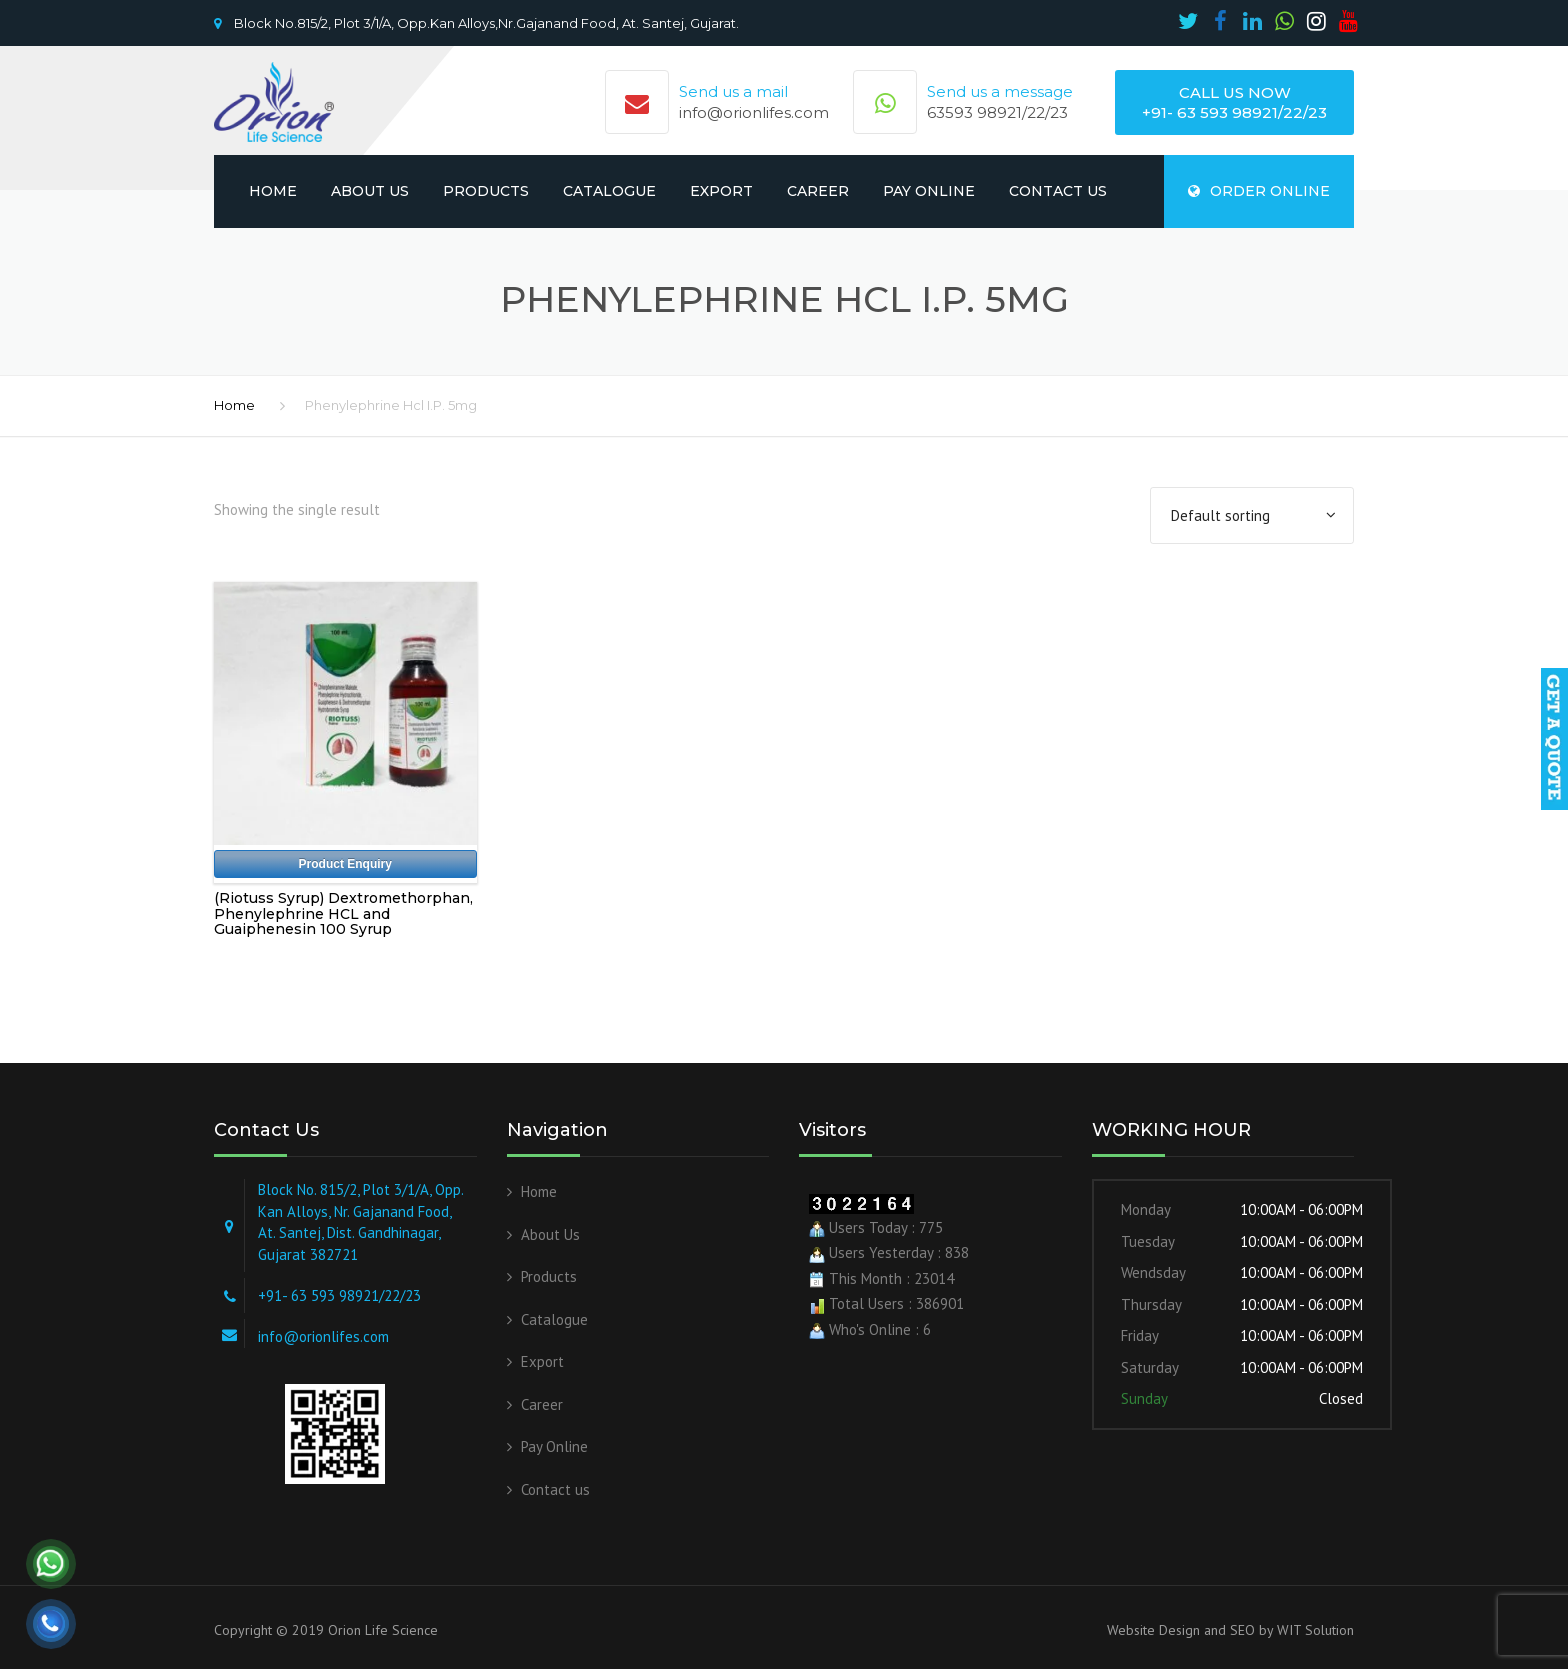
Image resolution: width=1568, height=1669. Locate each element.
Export (721, 191)
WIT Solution (1313, 1630)
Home (273, 191)
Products (486, 191)
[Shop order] (1252, 516)
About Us (370, 191)
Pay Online (929, 191)
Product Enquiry (345, 864)
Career (818, 191)
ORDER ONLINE (1259, 191)
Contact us (1058, 191)
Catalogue (609, 191)
